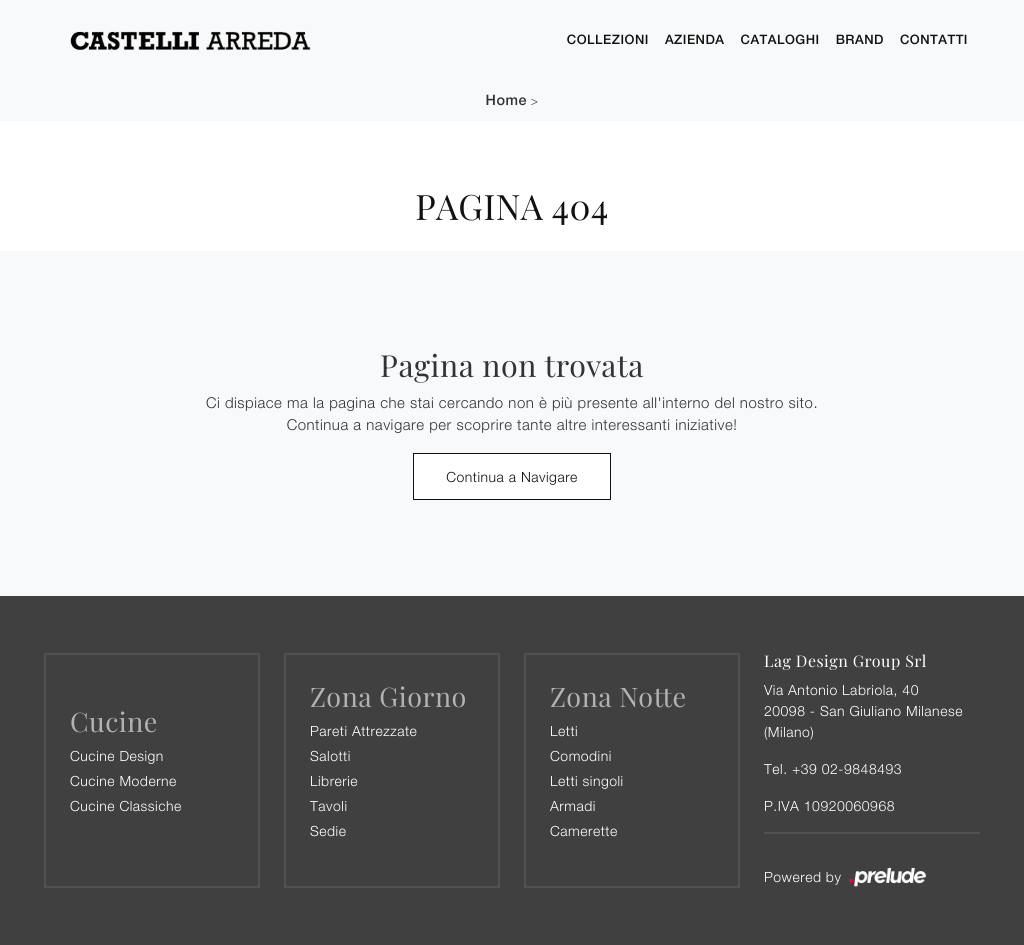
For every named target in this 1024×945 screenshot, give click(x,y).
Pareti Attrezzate (363, 730)
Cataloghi (780, 39)
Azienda (695, 39)
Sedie (328, 830)
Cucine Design (117, 755)
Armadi (573, 805)
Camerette (584, 830)
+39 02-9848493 (847, 768)
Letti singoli (587, 780)
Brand (860, 39)
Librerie (334, 780)
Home (506, 100)
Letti (564, 730)
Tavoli (329, 805)
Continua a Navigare (512, 476)
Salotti (330, 755)
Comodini (581, 755)
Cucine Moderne (123, 780)
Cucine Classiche (126, 805)
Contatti (934, 39)
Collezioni (608, 39)
